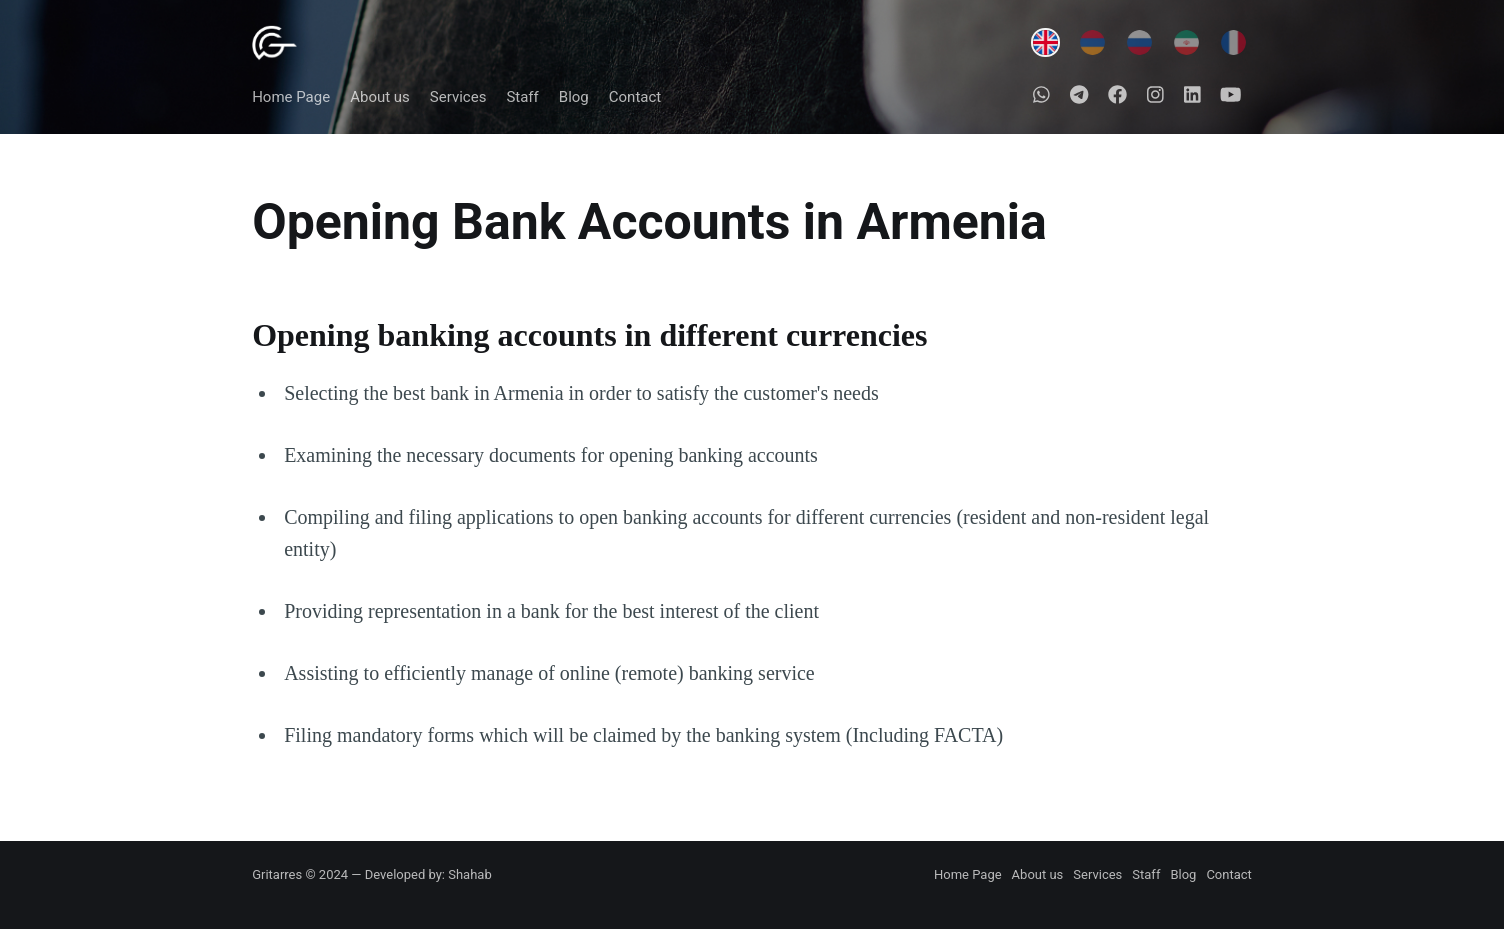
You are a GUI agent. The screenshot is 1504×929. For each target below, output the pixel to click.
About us (380, 97)
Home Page (291, 97)
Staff (522, 97)
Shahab (469, 874)
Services (458, 97)
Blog (574, 97)
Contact (635, 97)
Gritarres (277, 874)
